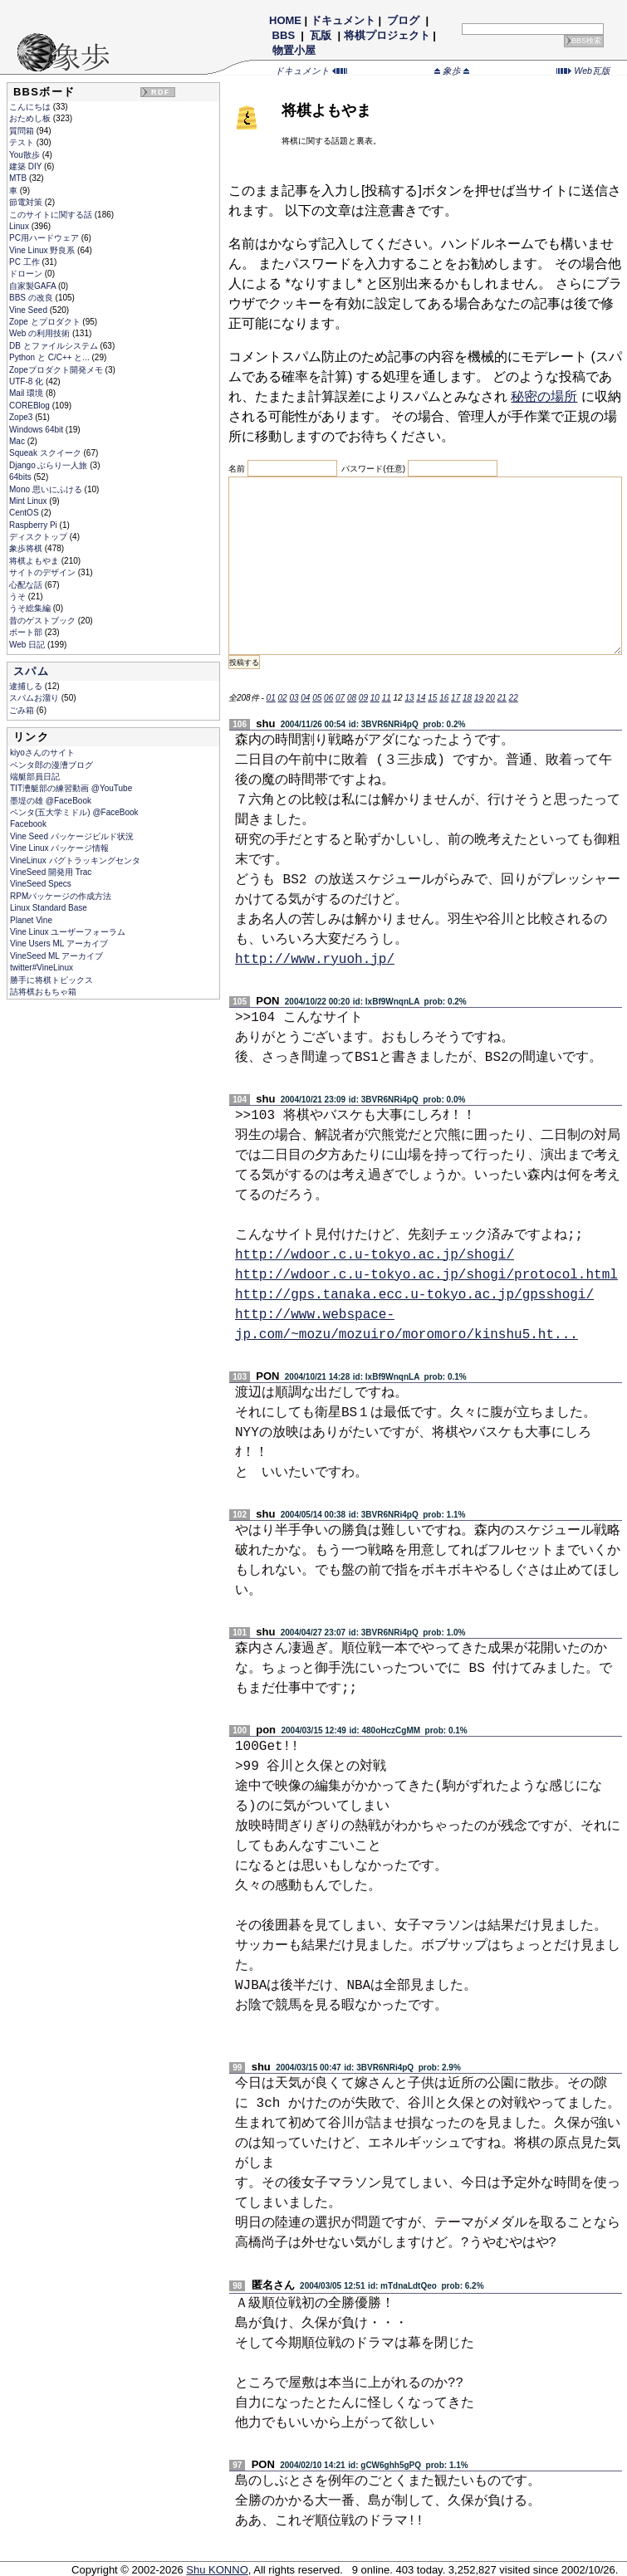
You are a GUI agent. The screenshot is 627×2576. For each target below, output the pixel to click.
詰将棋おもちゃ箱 (43, 991)
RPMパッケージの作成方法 (60, 896)
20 (490, 697)
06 (328, 697)
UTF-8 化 (27, 381)
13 (409, 697)
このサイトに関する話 (52, 214)
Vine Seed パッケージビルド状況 (72, 836)
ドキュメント (343, 20)
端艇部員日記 (35, 776)
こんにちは (31, 106)
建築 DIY (26, 166)
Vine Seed (29, 310)
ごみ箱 (23, 710)
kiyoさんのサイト (42, 752)
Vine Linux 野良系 (43, 250)
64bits (21, 476)
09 (363, 697)
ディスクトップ (39, 536)
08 (351, 697)
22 (513, 697)
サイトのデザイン (43, 572)
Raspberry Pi (34, 525)
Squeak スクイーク (46, 452)
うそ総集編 (31, 608)
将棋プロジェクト (387, 35)
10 (375, 697)
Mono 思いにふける (47, 489)
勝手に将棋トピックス (51, 980)
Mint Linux (29, 501)
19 (478, 697)
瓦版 (321, 35)
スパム (31, 671)
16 (443, 697)
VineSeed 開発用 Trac (50, 872)
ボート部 (27, 632)
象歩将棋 (27, 548)
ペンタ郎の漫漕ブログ (51, 765)
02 (282, 697)
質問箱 (23, 130)
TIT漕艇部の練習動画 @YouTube (71, 788)
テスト (23, 142)
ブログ (404, 20)
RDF (160, 92)
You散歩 (25, 154)
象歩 (451, 71)
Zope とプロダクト (45, 321)
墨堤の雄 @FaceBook (50, 800)
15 (432, 697)
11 (386, 697)
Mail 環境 (27, 393)
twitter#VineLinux (41, 967)
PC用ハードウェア (45, 237)
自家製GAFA (33, 286)
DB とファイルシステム (54, 345)
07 (340, 697)
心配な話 (27, 584)
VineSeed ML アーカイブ (56, 956)
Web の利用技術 (40, 333)
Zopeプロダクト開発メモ (57, 369)
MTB (19, 178)
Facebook (28, 824)
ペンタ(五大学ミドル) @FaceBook (74, 812)
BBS (283, 35)
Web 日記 (28, 644)
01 (271, 697)
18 (467, 697)
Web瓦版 (583, 71)
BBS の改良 (32, 297)
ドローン (27, 273)
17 (455, 697)
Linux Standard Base (48, 907)
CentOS (25, 512)
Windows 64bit (37, 429)
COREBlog (30, 405)
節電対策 (27, 202)
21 (502, 697)
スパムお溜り (35, 697)
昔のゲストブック (43, 620)
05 (316, 697)
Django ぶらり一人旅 (49, 465)
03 (293, 697)
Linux (20, 226)
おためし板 (31, 118)
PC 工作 (25, 261)
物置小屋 (293, 50)
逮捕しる (27, 686)
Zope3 (22, 417)
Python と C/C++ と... (50, 357)
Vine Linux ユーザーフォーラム (67, 931)
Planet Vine (31, 920)
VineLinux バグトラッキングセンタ (75, 860)
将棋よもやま (35, 560)
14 (420, 697)
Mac (18, 441)
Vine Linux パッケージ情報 (59, 848)
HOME (285, 20)
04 (305, 697)
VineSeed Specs (40, 883)
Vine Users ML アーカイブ (59, 943)
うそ (18, 596)
